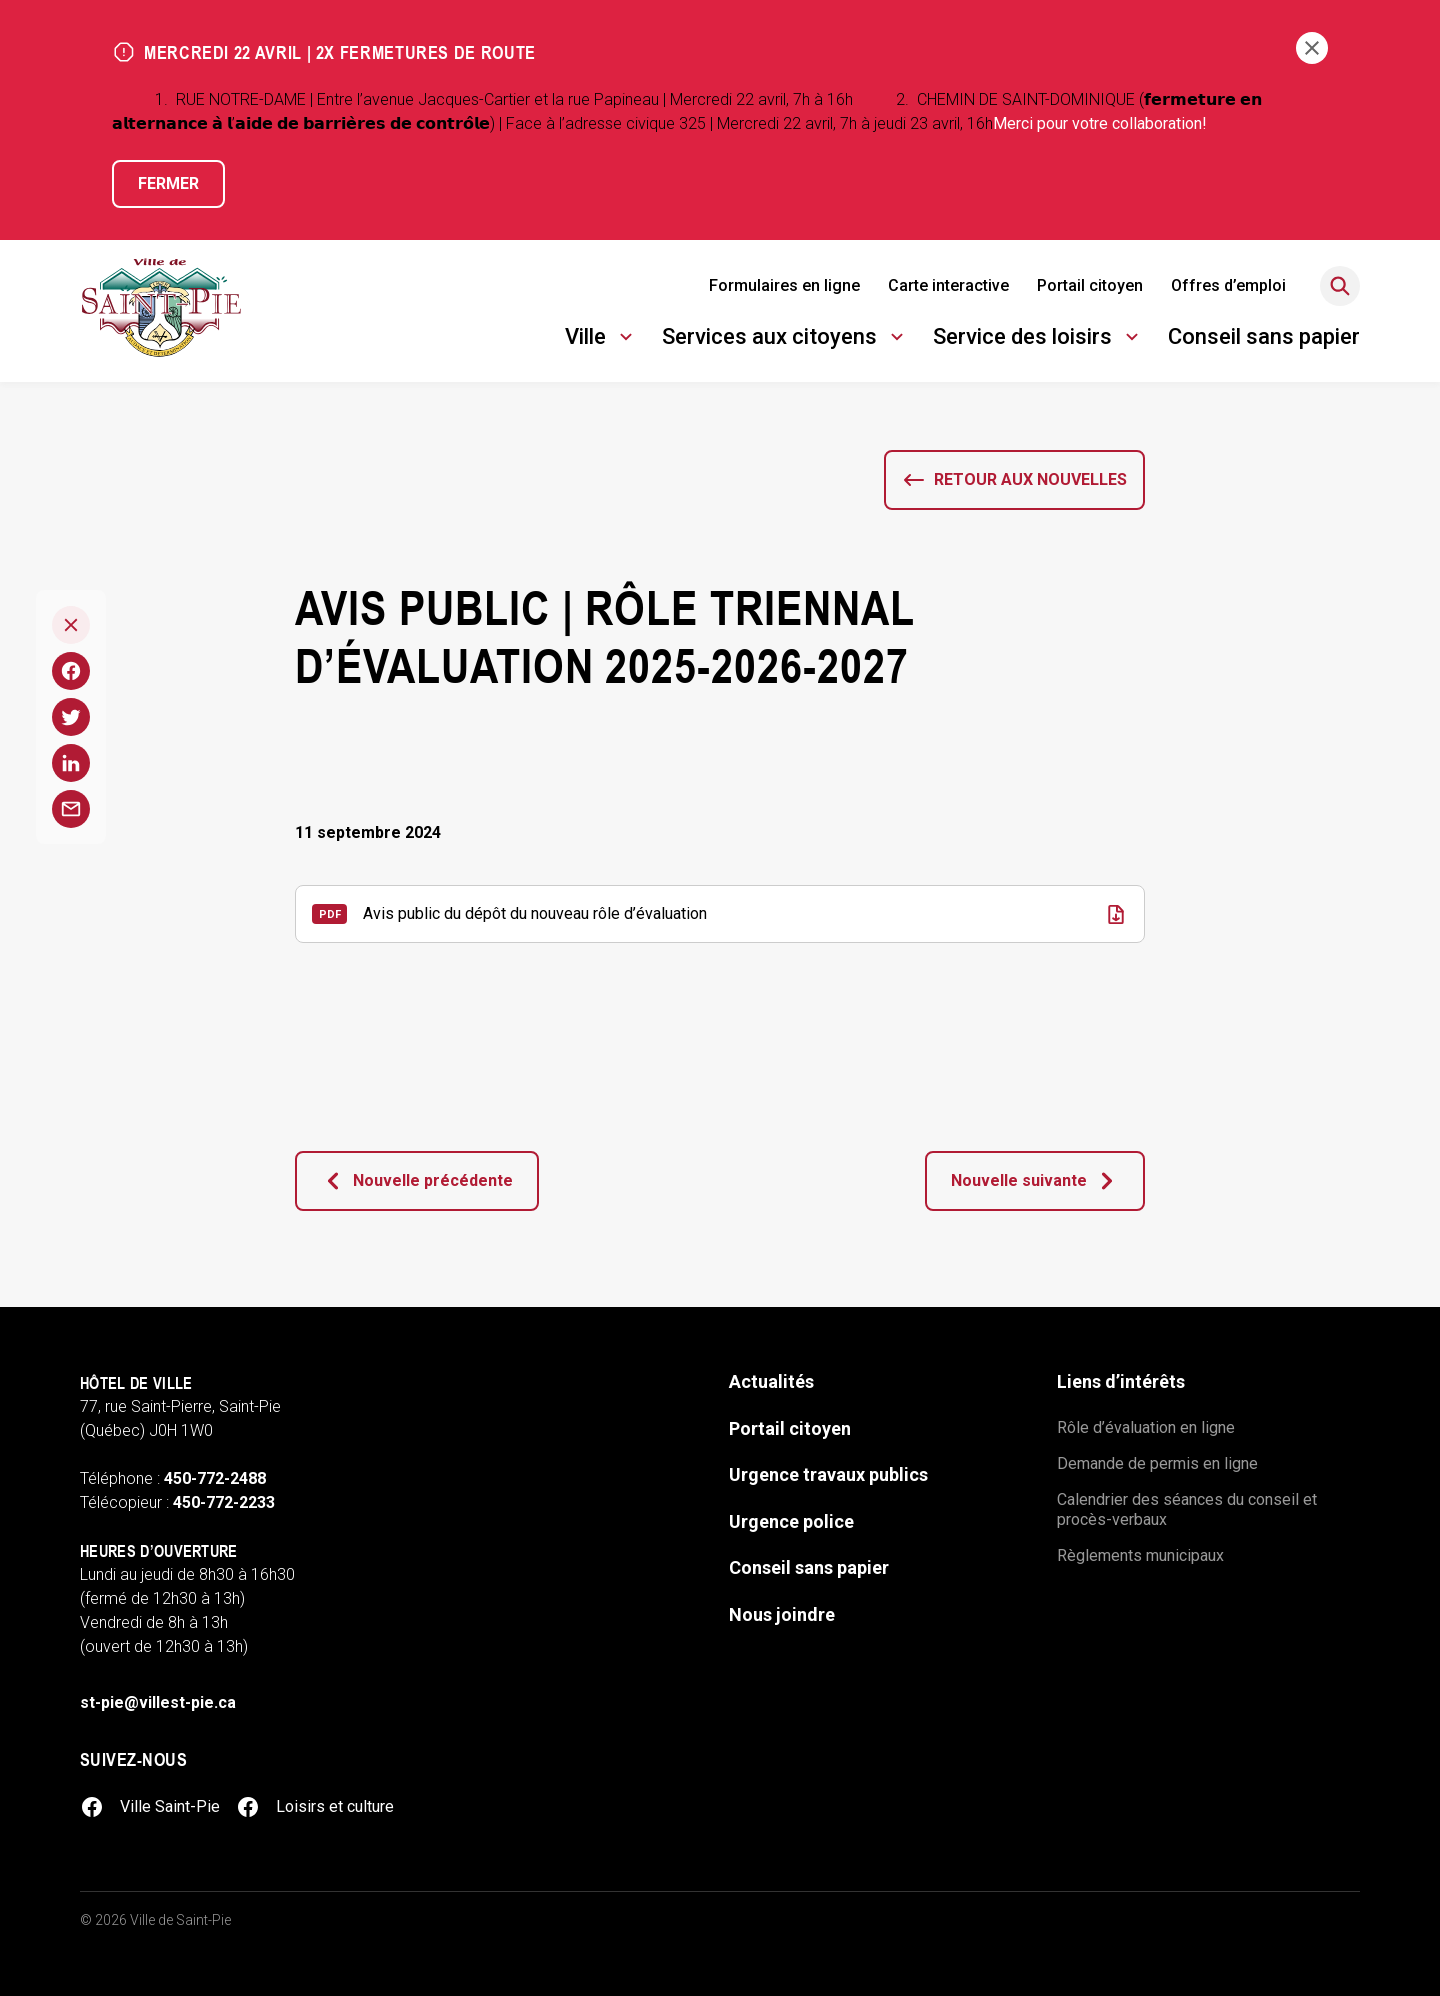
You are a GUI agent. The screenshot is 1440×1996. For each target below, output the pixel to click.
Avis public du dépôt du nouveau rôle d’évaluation (535, 913)
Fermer (168, 183)
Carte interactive (948, 285)
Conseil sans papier (1264, 336)
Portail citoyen (1090, 285)
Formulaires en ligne (784, 285)
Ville (601, 339)
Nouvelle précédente (417, 1181)
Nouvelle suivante (1035, 1181)
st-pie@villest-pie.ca (158, 1702)
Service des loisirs (1038, 339)
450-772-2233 (224, 1502)
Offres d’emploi (1228, 285)
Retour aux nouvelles (1030, 479)
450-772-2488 (215, 1478)
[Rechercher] (1340, 286)
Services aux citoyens (785, 339)
